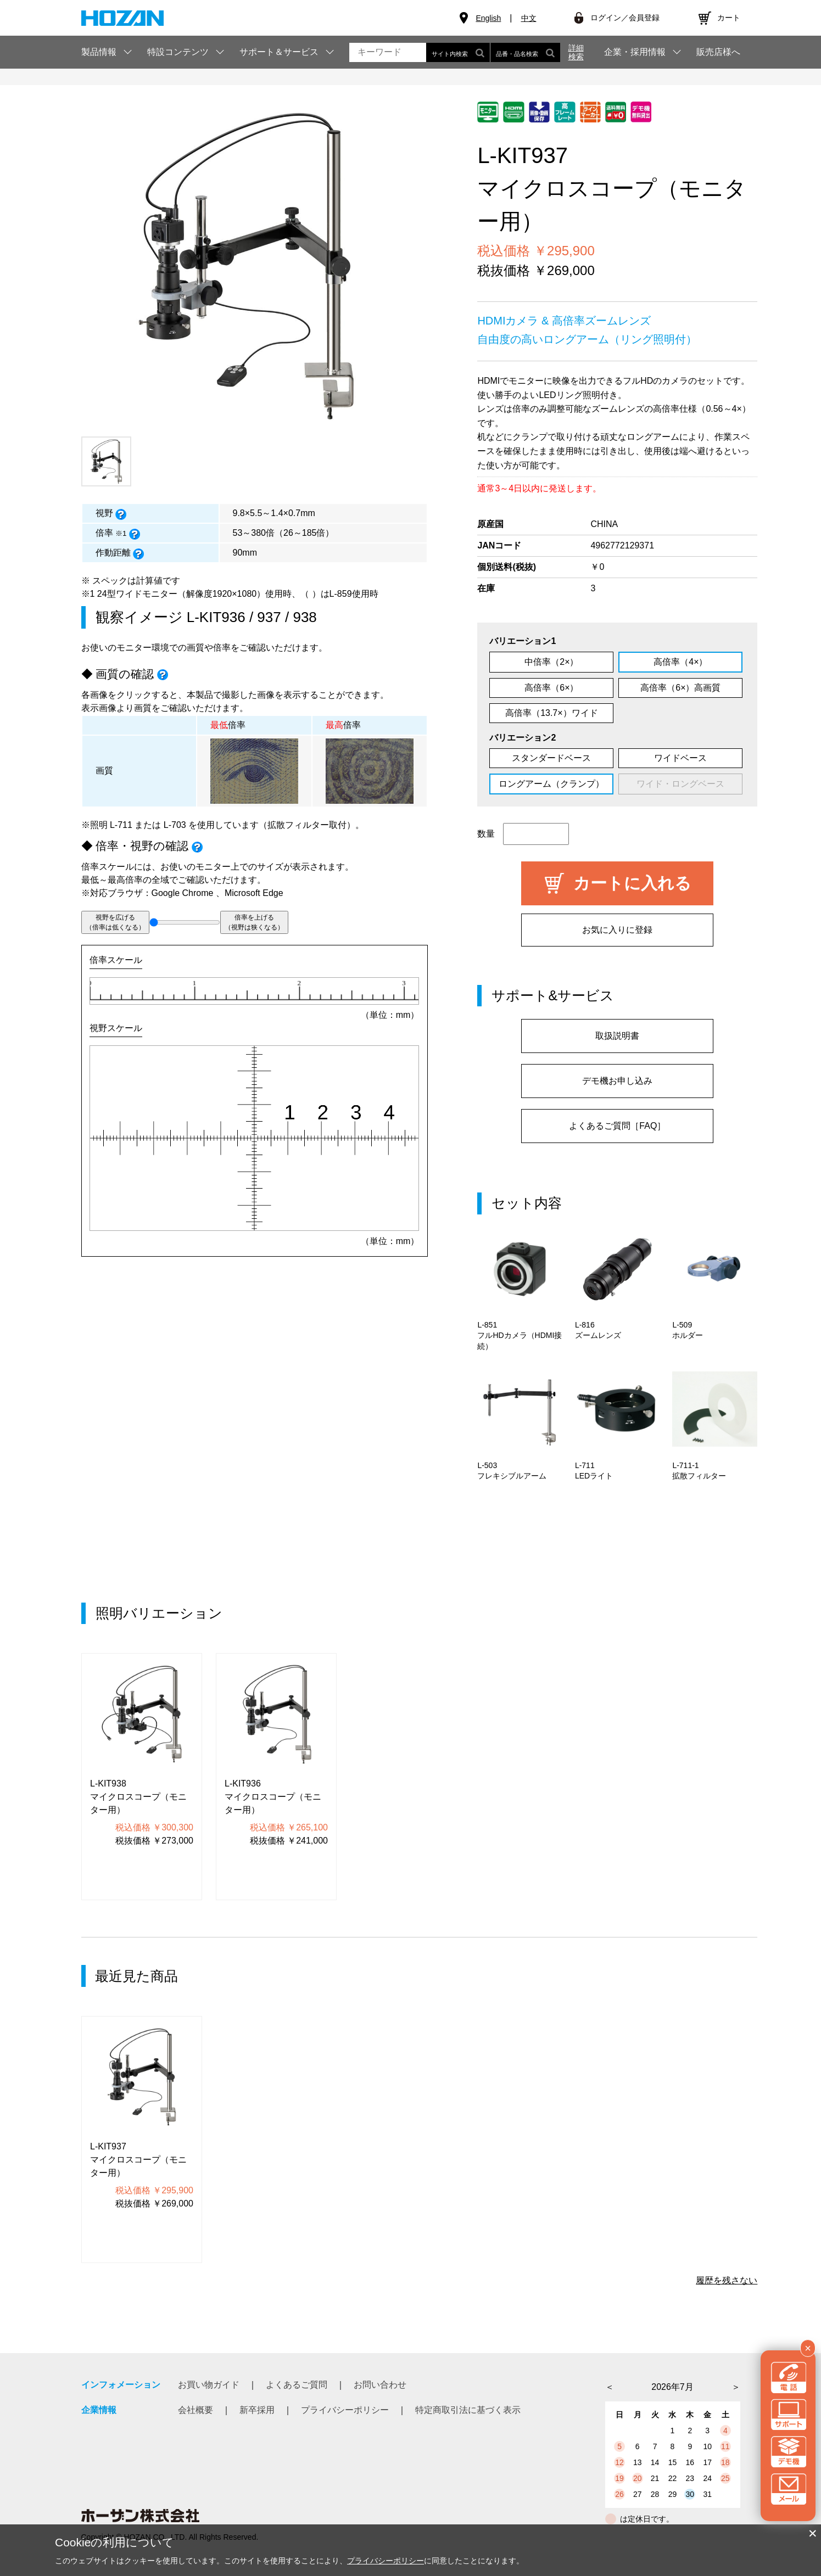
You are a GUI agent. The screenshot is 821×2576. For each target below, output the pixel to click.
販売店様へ (718, 52)
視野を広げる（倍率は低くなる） (115, 922)
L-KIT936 (216, 617)
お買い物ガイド (208, 2384)
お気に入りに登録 (617, 929)
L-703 (175, 825)
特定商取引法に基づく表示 (468, 2410)
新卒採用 (257, 2410)
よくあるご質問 (296, 2384)
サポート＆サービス (279, 52)
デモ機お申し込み (617, 1080)
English (488, 18)
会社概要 (195, 2410)
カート (728, 17)
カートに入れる (632, 883)
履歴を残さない (726, 2280)
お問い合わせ (380, 2384)
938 (304, 617)
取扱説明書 (617, 1035)
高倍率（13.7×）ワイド (551, 713)
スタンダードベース (551, 758)
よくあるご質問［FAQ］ (617, 1125)
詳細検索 (576, 52)
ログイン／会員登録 (625, 17)
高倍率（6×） (551, 687)
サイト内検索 (458, 52)
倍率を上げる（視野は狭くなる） (254, 922)
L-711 (121, 825)
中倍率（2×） (551, 662)
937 (269, 617)
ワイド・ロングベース (680, 783)
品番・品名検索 (525, 52)
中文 (529, 18)
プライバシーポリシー (345, 2410)
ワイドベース (680, 758)
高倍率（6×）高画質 (680, 687)
